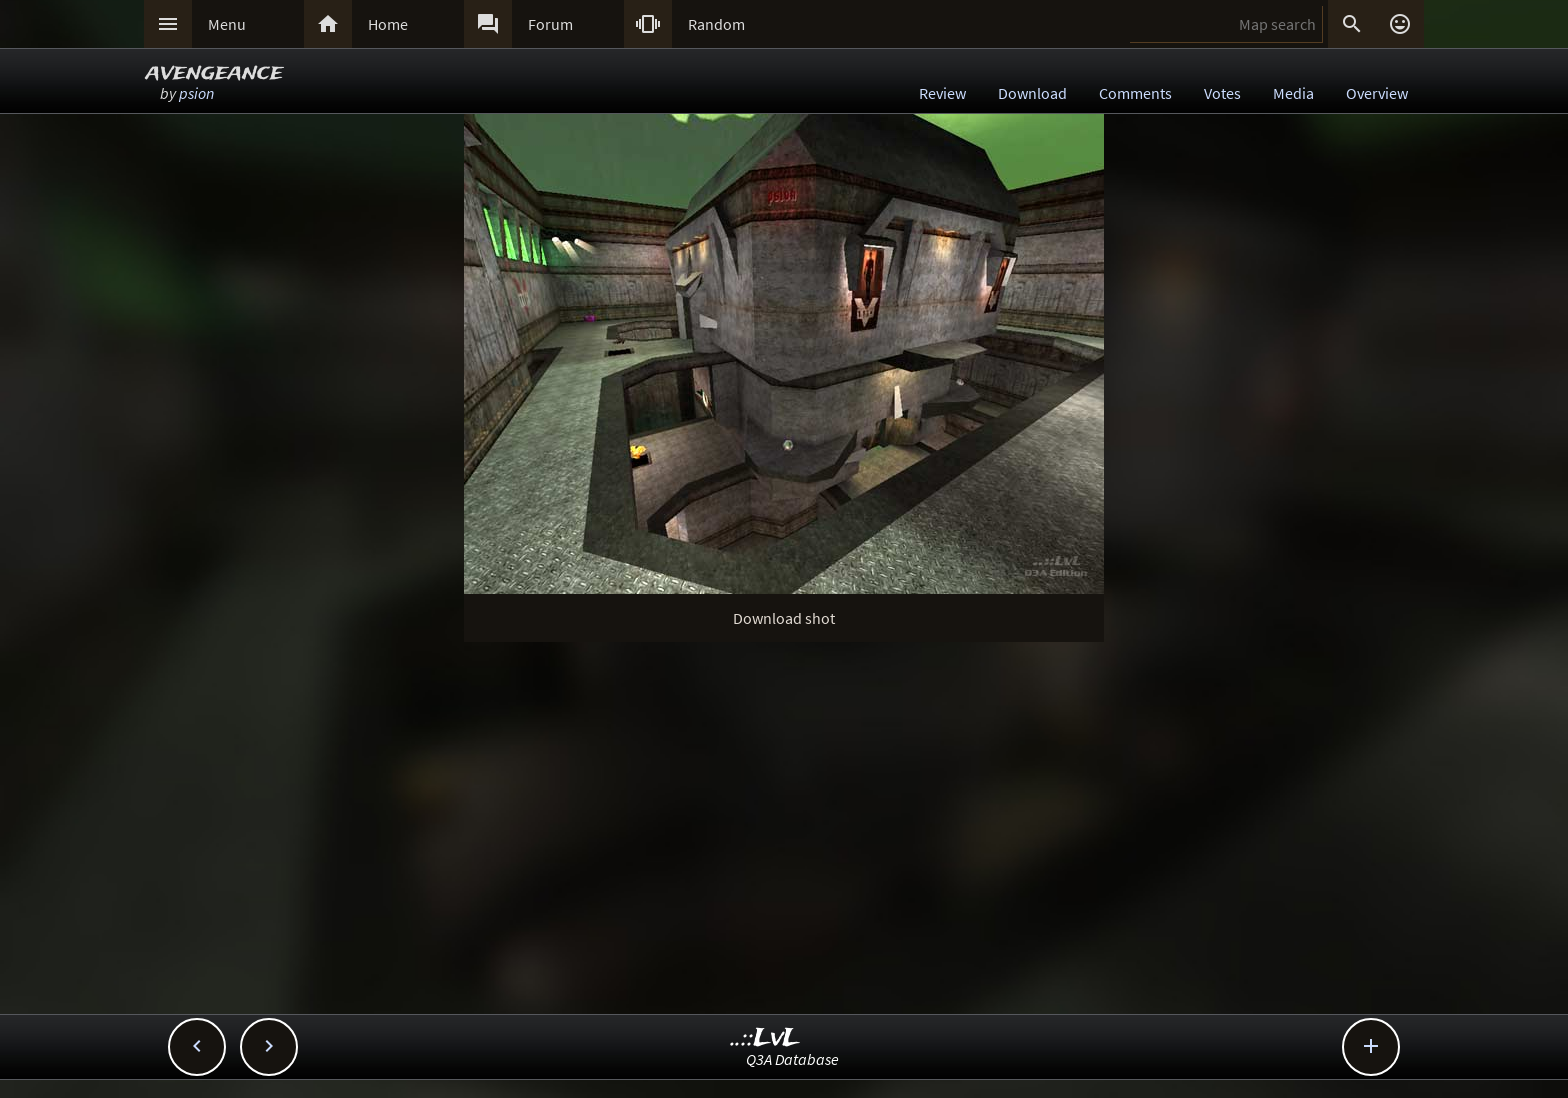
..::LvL (765, 1038)
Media (1293, 93)
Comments (1135, 93)
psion (196, 93)
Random (716, 24)
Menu (227, 24)
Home (388, 24)
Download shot (784, 618)
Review (942, 93)
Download (1032, 93)
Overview (1377, 93)
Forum (550, 24)
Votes (1222, 93)
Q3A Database (792, 1059)
